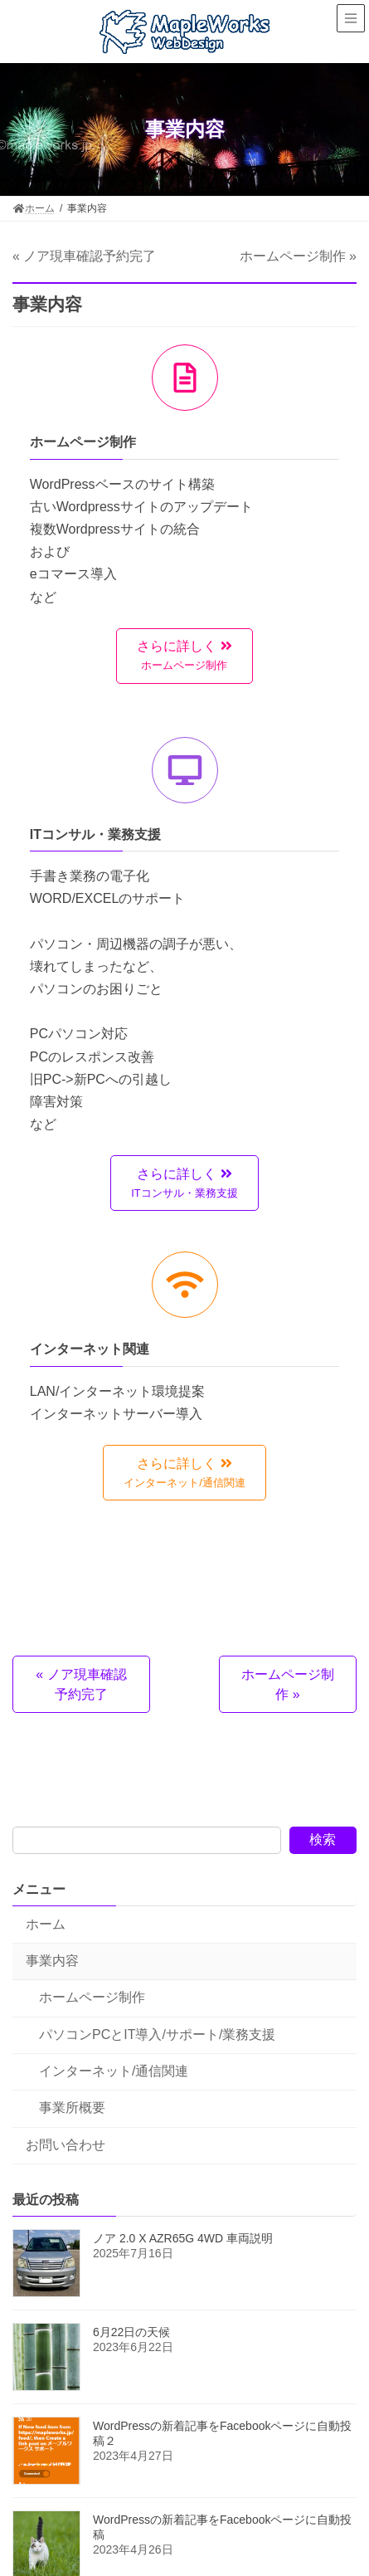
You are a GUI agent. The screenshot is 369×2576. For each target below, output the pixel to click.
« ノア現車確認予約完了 (84, 256)
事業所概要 (72, 2108)
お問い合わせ (65, 2145)
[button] (184, 656)
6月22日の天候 (131, 2332)
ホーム (46, 1924)
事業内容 (52, 1961)
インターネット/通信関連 (113, 2071)
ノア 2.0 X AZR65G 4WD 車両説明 (183, 2239)
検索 (322, 1839)
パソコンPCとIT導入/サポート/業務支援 (157, 2034)
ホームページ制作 (92, 1998)
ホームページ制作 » (298, 256)
